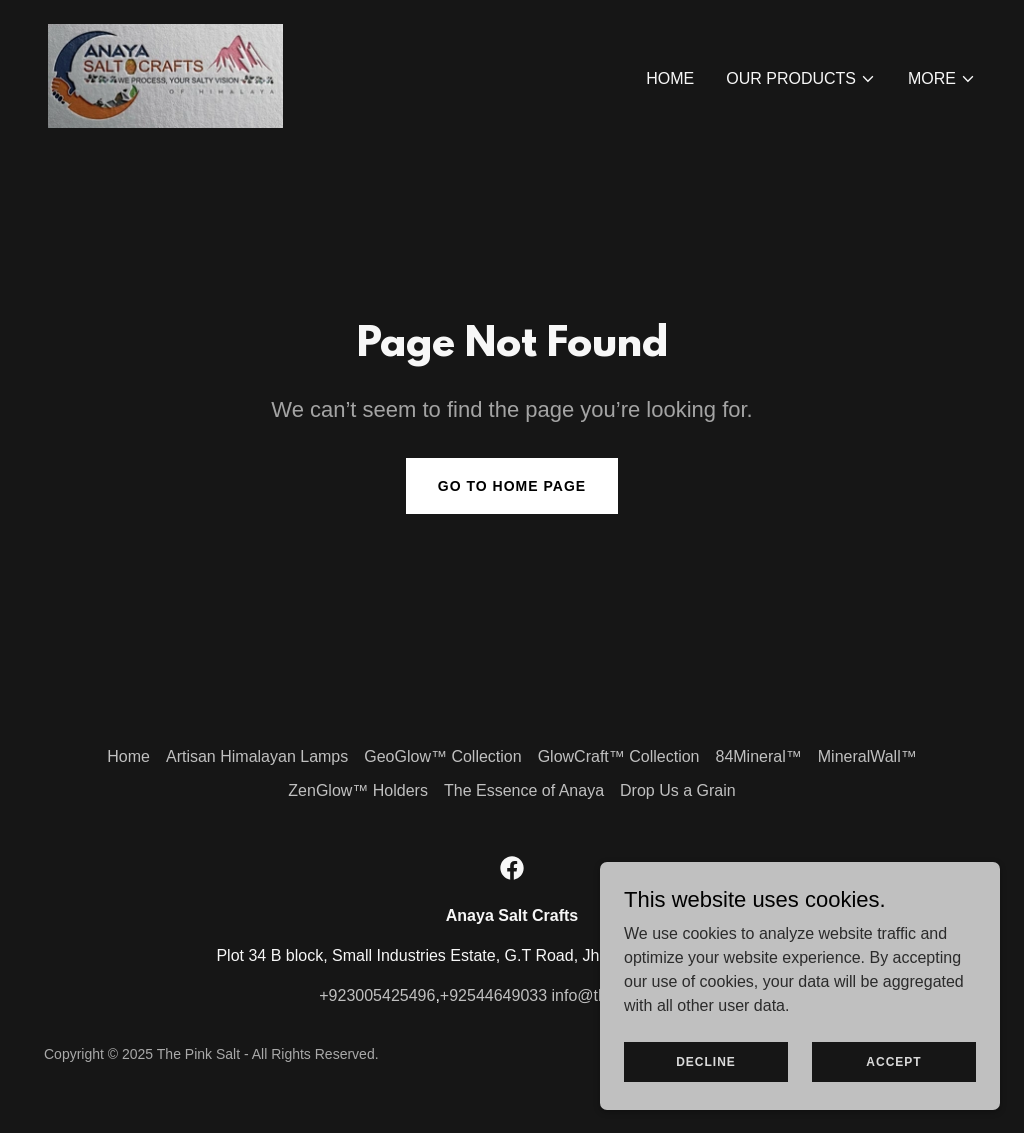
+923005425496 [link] (377, 995)
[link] (165, 74)
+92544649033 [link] (493, 995)
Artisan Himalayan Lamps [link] (257, 756)
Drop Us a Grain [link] (678, 790)
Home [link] (670, 78)
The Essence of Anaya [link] (524, 790)
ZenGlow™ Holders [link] (358, 790)
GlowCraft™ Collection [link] (619, 756)
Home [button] (128, 756)
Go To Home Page (512, 486)
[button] (801, 79)
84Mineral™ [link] (758, 756)
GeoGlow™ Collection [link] (442, 756)
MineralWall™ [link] (867, 756)
